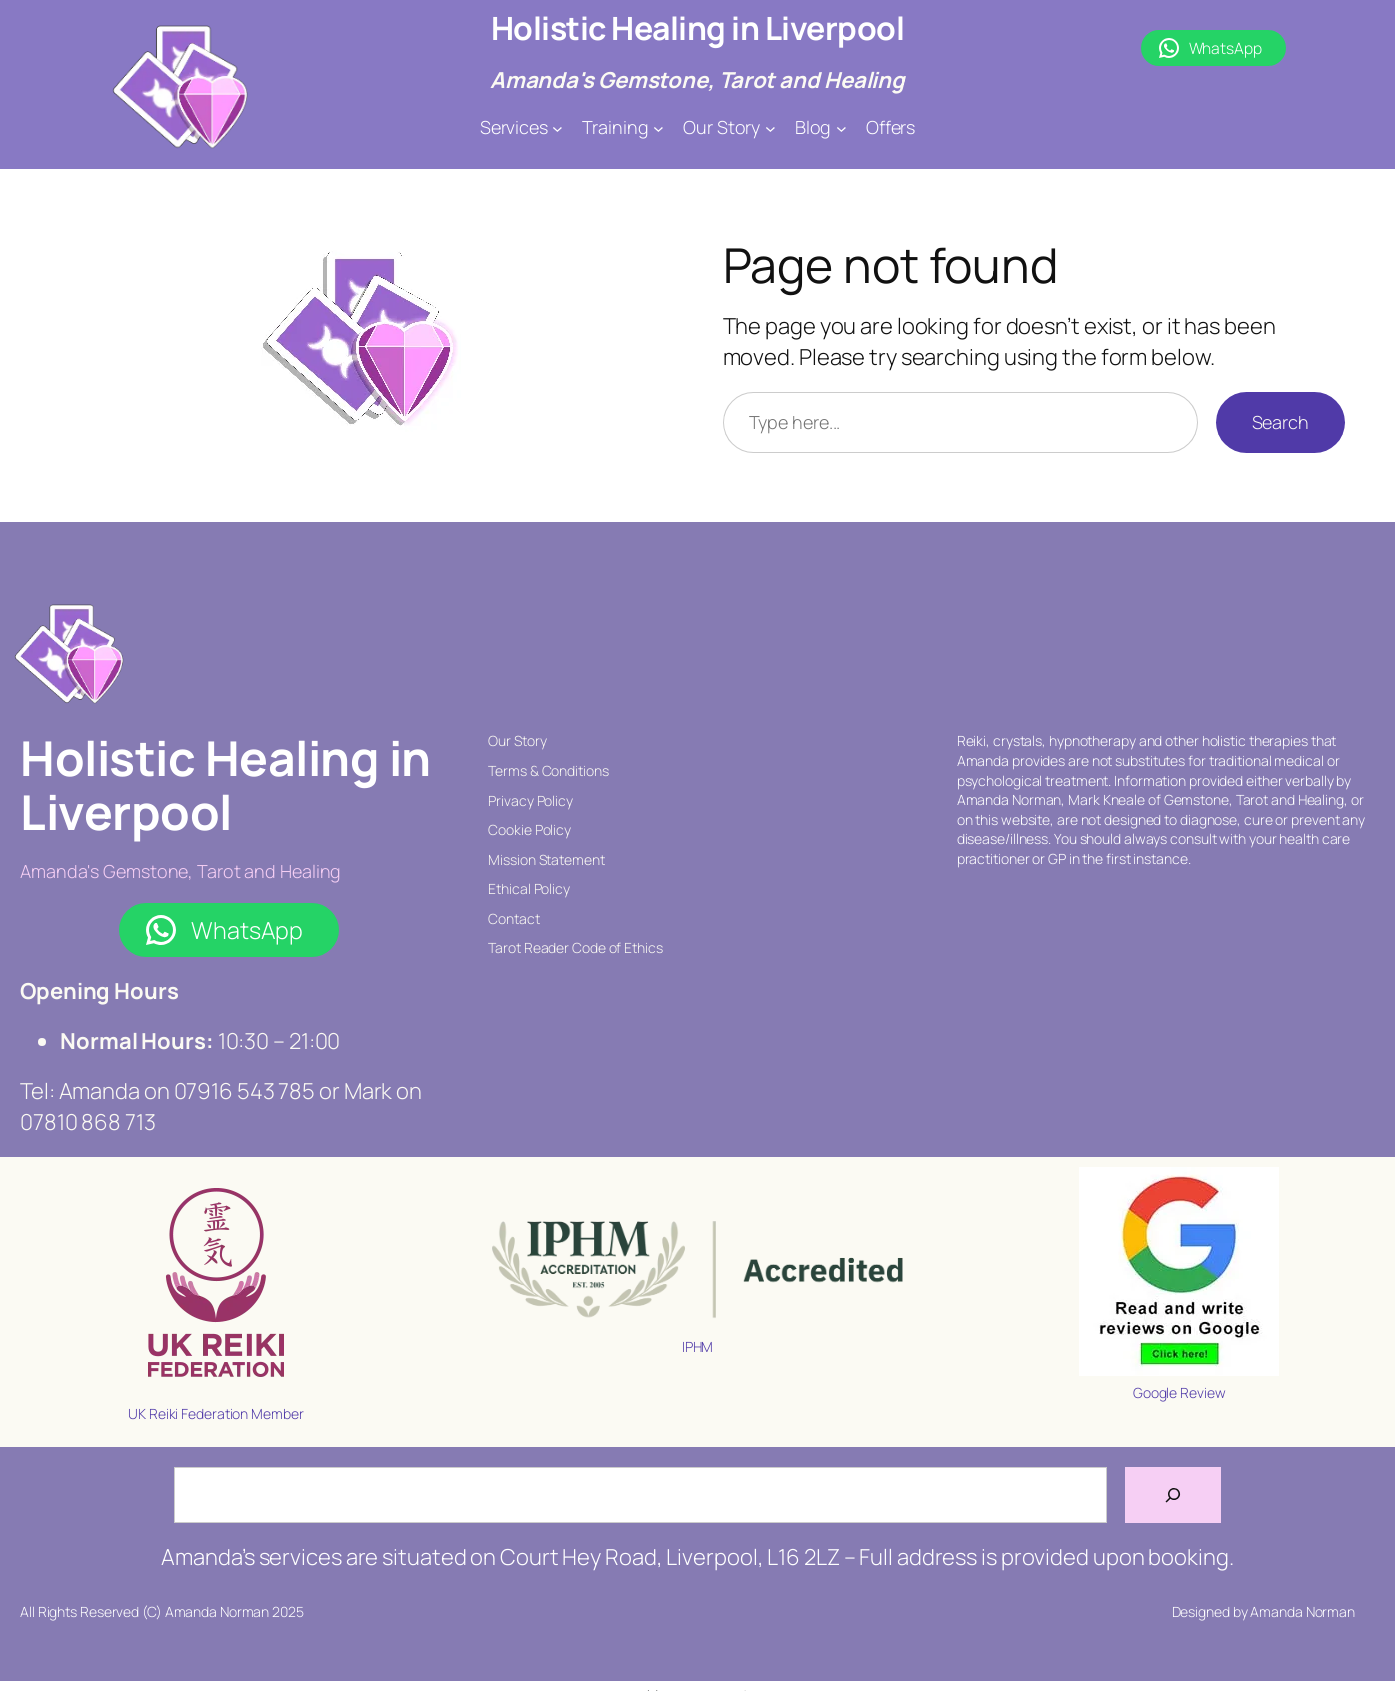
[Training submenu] (658, 127)
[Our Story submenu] (770, 127)
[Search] (1173, 1495)
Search (1280, 422)
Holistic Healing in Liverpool (698, 28)
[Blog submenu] (841, 127)
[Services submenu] (557, 127)
